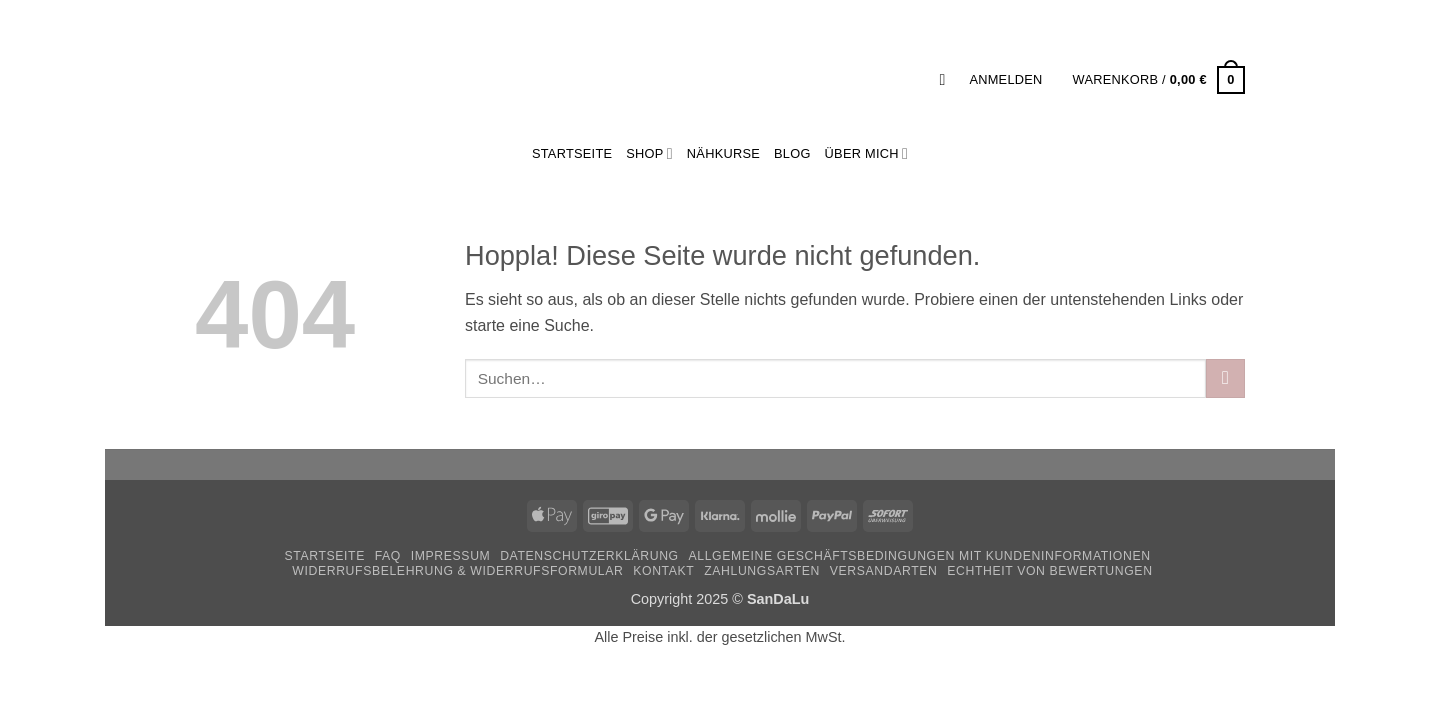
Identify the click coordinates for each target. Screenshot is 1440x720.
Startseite (324, 556)
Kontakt (663, 571)
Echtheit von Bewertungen (1049, 571)
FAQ (388, 556)
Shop (649, 153)
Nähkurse (723, 153)
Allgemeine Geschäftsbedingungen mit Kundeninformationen (920, 556)
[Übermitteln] (1225, 378)
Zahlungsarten (762, 571)
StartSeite (572, 153)
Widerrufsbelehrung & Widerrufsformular (457, 571)
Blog (792, 153)
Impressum (451, 556)
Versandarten (884, 571)
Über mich (866, 153)
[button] (947, 79)
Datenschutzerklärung (589, 556)
